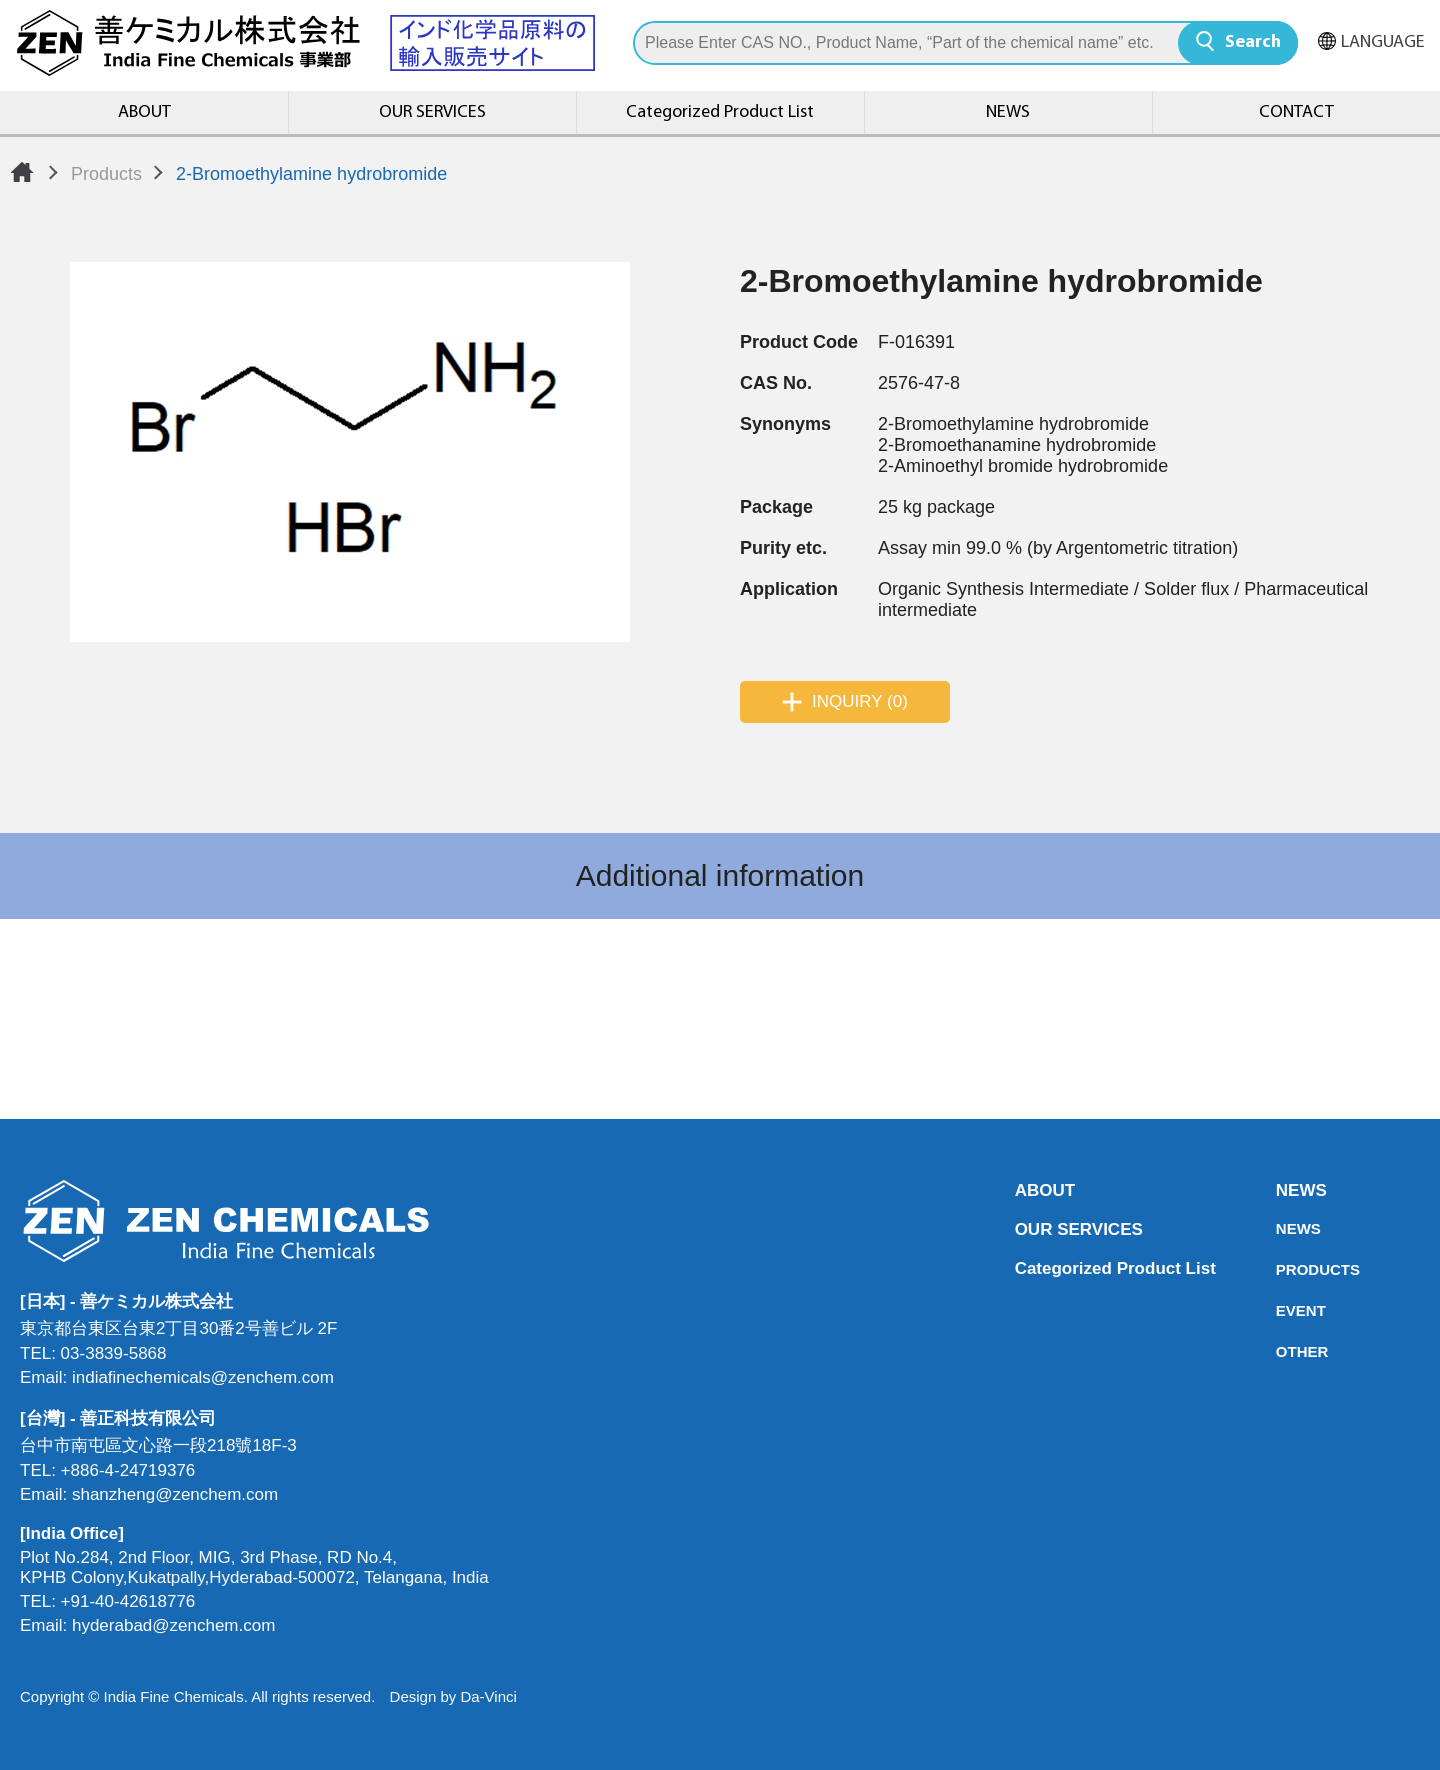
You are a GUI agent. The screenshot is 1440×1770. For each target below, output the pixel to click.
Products (106, 174)
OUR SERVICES (432, 112)
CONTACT (1296, 112)
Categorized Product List (720, 112)
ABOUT (144, 112)
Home (22, 172)
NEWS (1008, 112)
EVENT (1282, 1310)
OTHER (1282, 1351)
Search (1253, 42)
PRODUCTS (1282, 1269)
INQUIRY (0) (860, 701)
